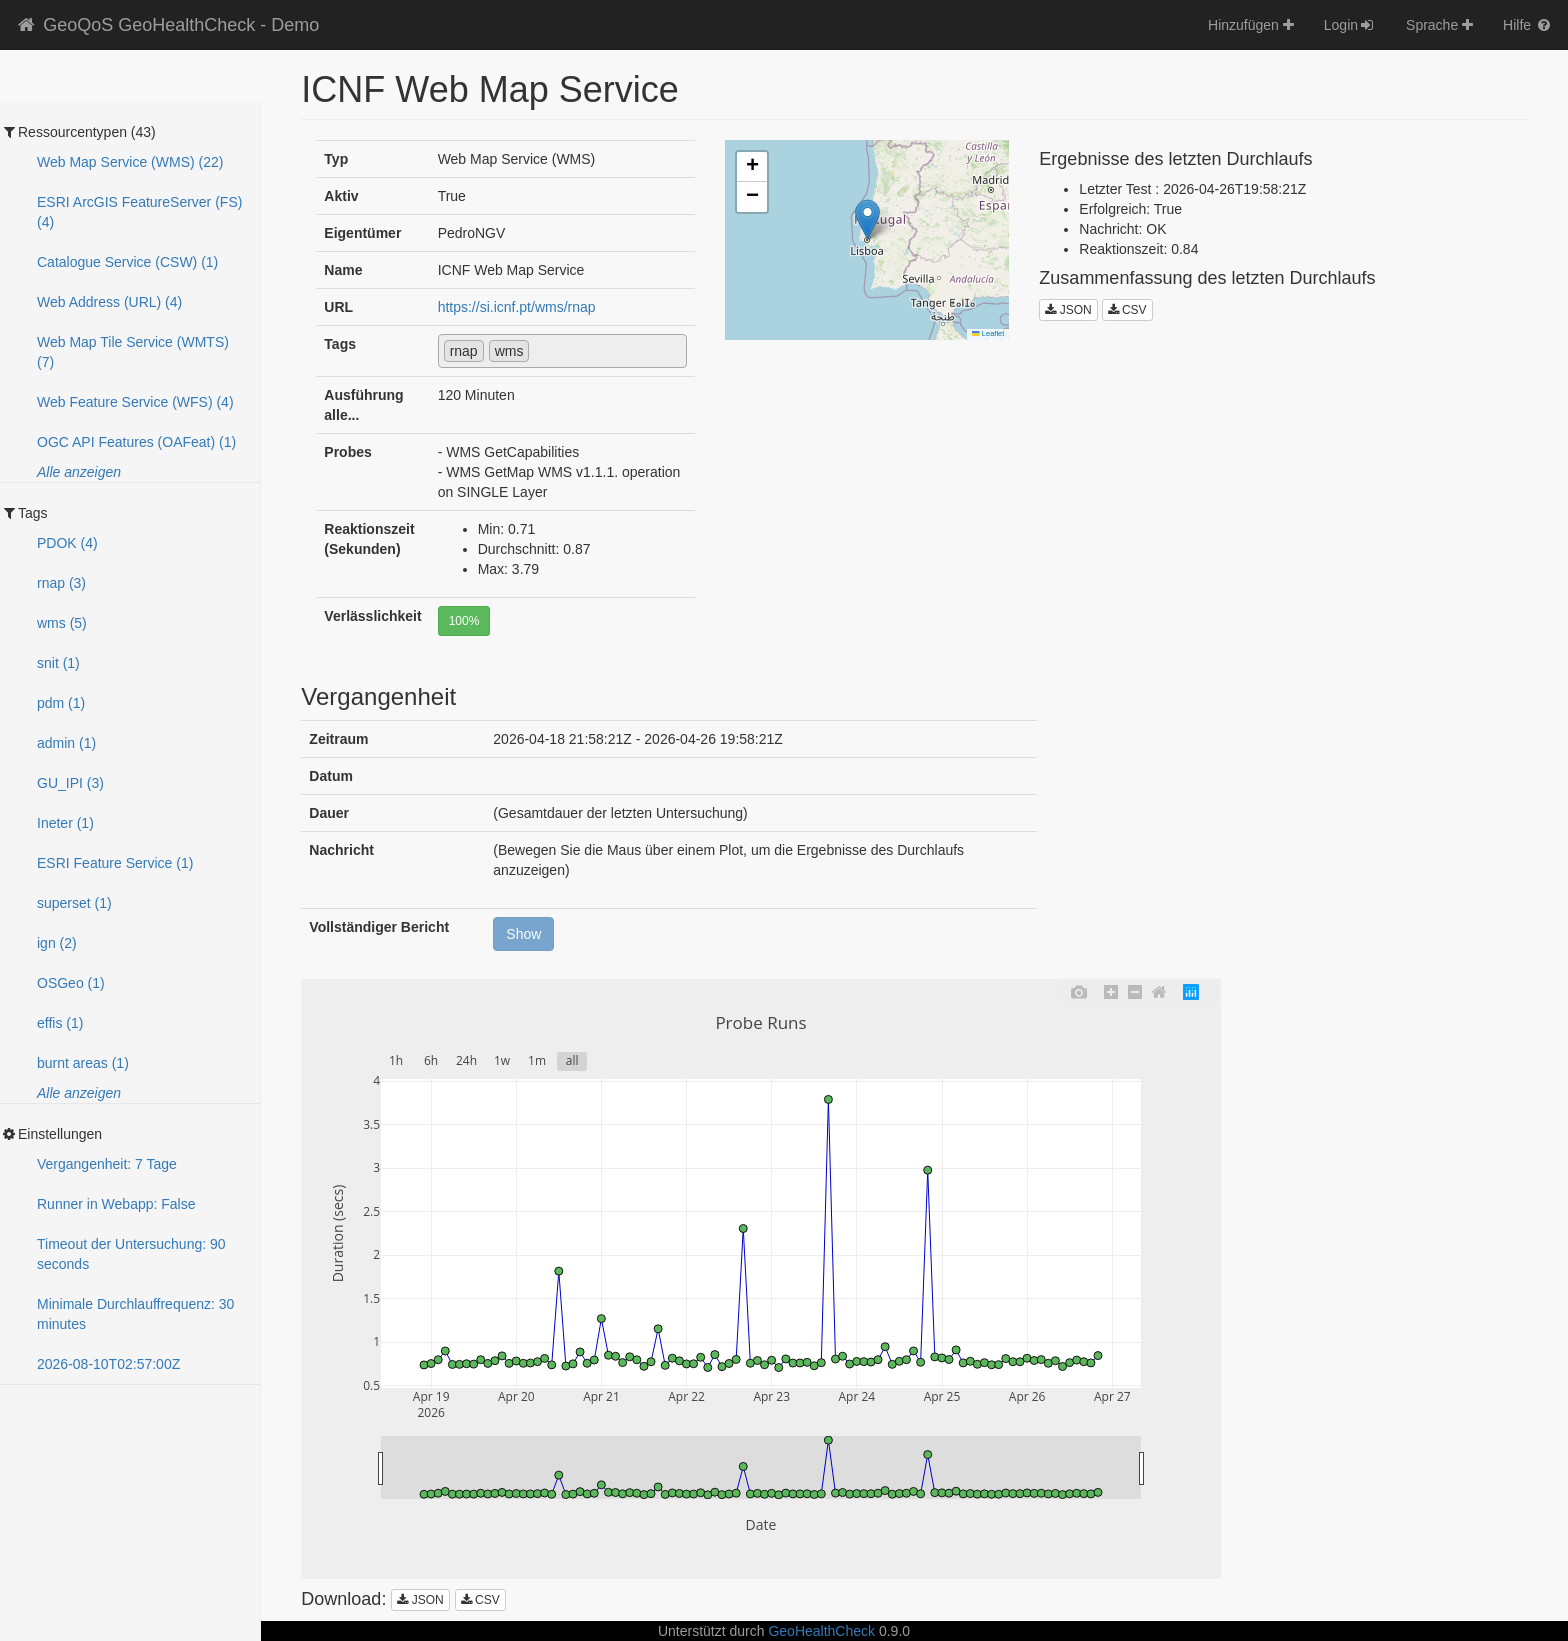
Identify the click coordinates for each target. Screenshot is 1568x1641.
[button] (867, 219)
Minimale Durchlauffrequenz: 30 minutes (135, 1314)
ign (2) (57, 943)
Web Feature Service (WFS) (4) (135, 402)
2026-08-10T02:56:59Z (108, 1364)
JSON (1068, 310)
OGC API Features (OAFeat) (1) (136, 442)
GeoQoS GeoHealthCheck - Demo (167, 25)
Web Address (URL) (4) (109, 302)
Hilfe (1528, 25)
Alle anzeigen (79, 472)
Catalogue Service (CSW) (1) (127, 262)
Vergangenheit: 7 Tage (107, 1164)
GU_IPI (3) (70, 783)
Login (1350, 25)
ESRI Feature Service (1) (115, 863)
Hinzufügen (1251, 25)
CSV (1127, 310)
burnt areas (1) (83, 1063)
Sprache (1439, 25)
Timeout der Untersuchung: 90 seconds (131, 1254)
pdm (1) (61, 703)
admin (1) (66, 743)
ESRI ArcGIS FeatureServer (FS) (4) (139, 212)
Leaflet (988, 333)
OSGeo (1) (71, 983)
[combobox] (563, 351)
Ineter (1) (65, 823)
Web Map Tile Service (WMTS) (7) (133, 352)
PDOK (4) (67, 543)
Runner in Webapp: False (116, 1204)
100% (464, 621)
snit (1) (58, 663)
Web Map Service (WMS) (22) (130, 162)
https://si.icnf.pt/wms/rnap (517, 307)
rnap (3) (61, 583)
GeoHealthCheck (821, 1631)
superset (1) (74, 903)
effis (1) (60, 1023)
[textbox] (539, 350)
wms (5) (62, 623)
